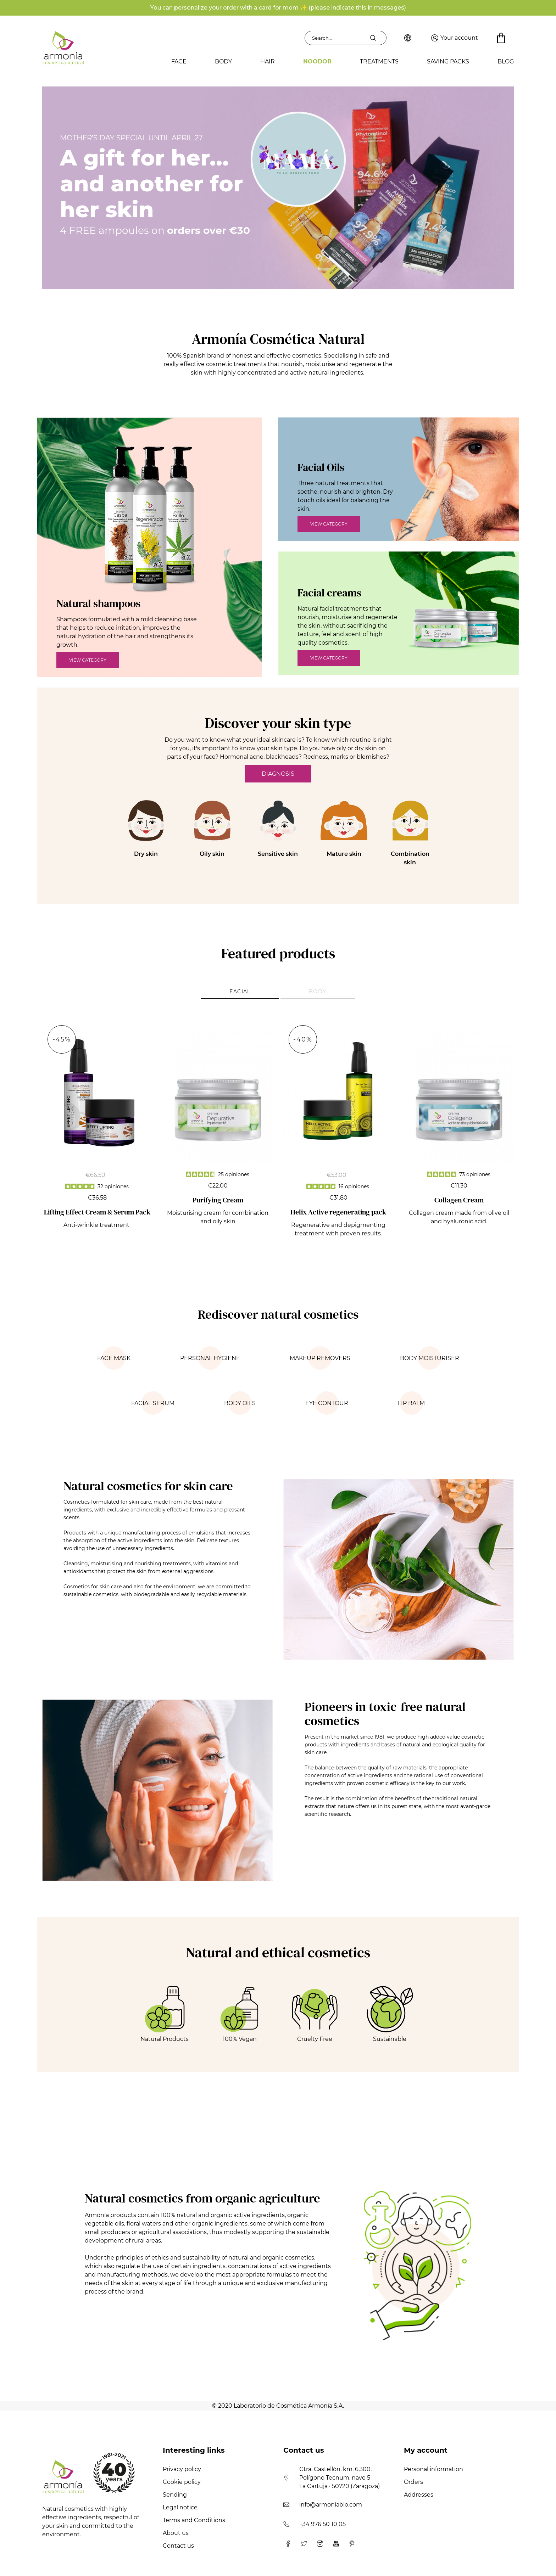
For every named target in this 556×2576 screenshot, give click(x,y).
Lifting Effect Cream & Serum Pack (97, 1212)
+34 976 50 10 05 (322, 2524)
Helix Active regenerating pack (338, 1212)
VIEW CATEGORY (87, 660)
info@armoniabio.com (330, 2504)
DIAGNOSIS (278, 773)
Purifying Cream (218, 1200)
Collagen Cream (459, 1200)
